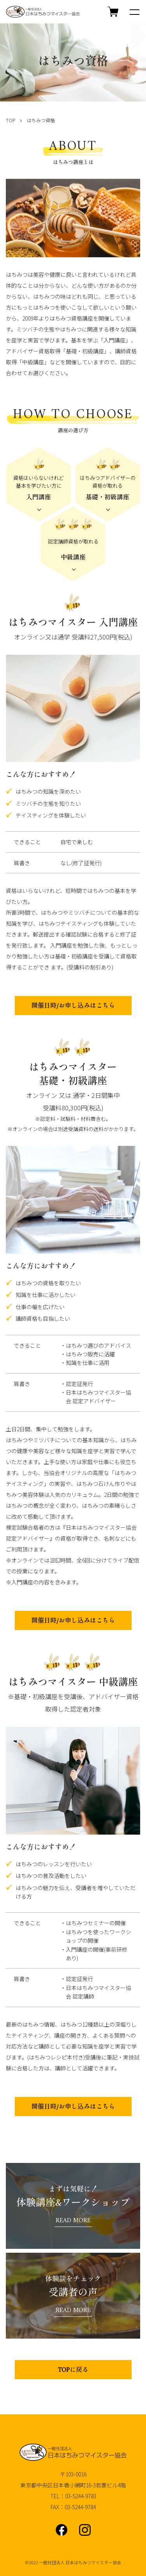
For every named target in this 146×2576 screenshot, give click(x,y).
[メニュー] (134, 11)
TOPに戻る (73, 2370)
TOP (10, 120)
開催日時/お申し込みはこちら (73, 1006)
